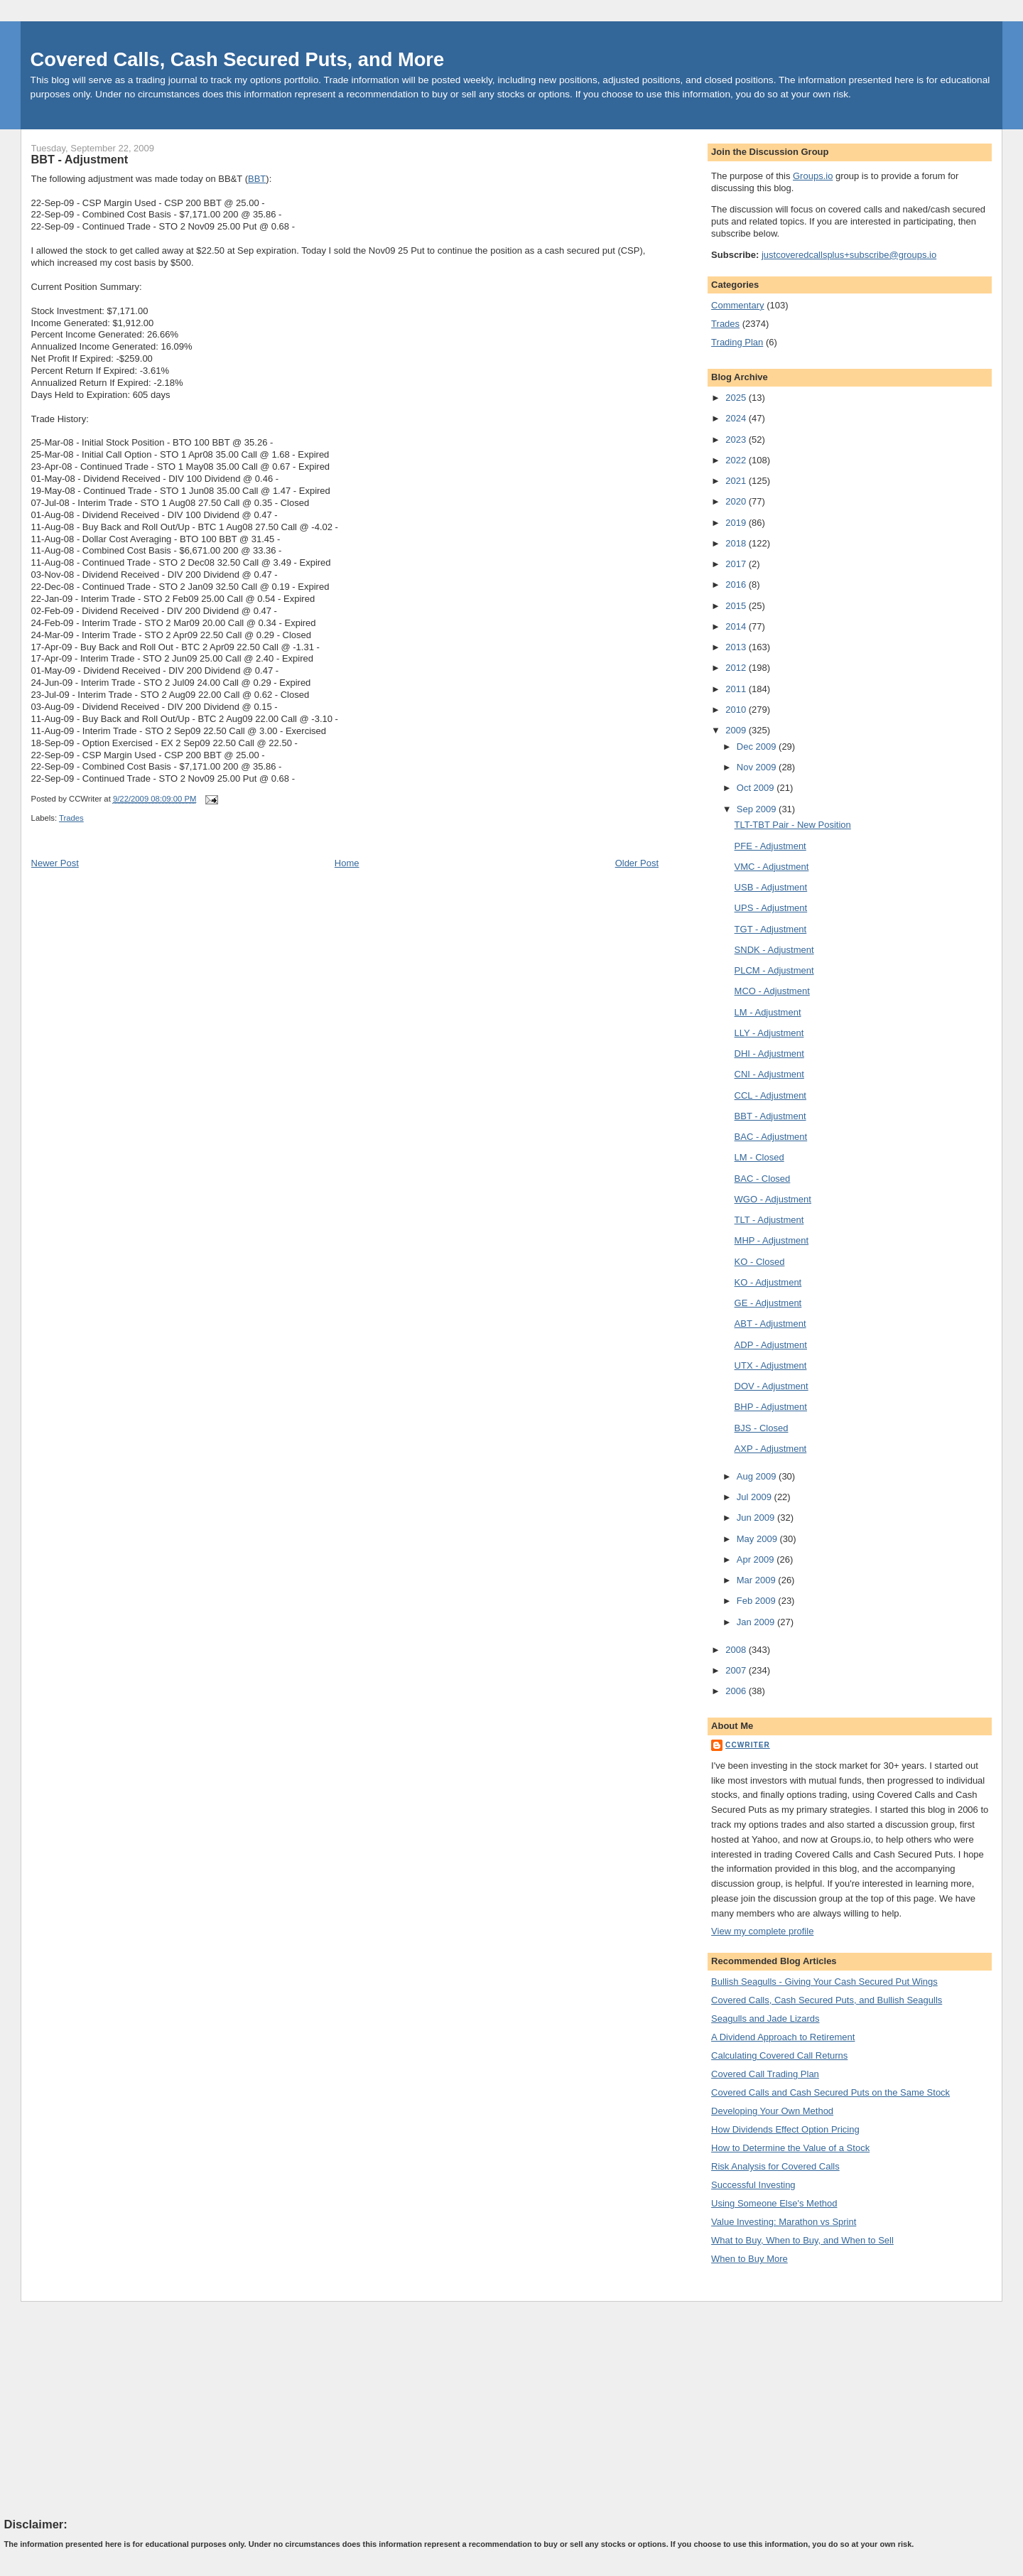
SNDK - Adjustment (774, 949)
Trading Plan (737, 342)
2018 (737, 543)
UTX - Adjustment (771, 1365)
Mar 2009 (758, 1580)
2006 (737, 1691)
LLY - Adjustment (769, 1033)
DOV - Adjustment (771, 1386)
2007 (737, 1670)
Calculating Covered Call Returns (779, 2055)
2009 (737, 730)
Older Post (637, 863)
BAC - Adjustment (771, 1136)
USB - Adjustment (771, 887)
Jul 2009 (755, 1497)
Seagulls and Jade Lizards (765, 2018)
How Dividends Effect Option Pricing (785, 2129)
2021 (737, 480)
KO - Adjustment (768, 1282)
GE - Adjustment (768, 1303)
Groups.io (813, 176)
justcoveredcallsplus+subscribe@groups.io (849, 254)
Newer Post (55, 863)
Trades (71, 818)
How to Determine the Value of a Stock (790, 2148)
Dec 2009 (758, 746)
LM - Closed (759, 1157)
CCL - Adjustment (770, 1095)
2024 (737, 418)
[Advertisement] (110, 2409)
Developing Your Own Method (772, 2111)
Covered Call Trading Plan (765, 2074)
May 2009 (758, 1539)
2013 (737, 647)
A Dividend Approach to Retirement (783, 2037)
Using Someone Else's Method (774, 2203)
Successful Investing (753, 2184)
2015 (737, 605)
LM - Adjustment (768, 1012)
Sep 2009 (758, 809)
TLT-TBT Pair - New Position (793, 824)
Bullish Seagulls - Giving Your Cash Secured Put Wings (824, 1981)
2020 (737, 501)
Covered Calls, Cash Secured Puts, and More (238, 59)
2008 (737, 1649)
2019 (737, 522)
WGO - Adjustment (773, 1199)
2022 (737, 460)
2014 (737, 626)
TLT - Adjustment (769, 1219)
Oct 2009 (756, 787)
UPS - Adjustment (771, 907)
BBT (257, 178)
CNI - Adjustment (769, 1074)
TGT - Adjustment (771, 929)
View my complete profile (762, 1931)
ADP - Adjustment (771, 1345)
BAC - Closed (763, 1178)
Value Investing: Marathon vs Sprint (783, 2221)
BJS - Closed (762, 1428)
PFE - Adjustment (770, 846)
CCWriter (747, 1745)
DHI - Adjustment (769, 1053)
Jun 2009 (757, 1517)
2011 (737, 689)
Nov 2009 (758, 767)
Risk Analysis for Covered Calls (775, 2166)
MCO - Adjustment (772, 991)
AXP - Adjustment (771, 1448)
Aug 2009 (758, 1476)
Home (347, 863)
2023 (737, 439)
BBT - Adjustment (80, 159)
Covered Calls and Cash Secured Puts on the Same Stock (830, 2092)
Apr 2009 (756, 1559)
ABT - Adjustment (770, 1323)
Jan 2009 (757, 1622)
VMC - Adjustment (772, 866)
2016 (737, 584)
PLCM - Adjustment (774, 970)
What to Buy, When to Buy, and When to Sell (802, 2240)
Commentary (737, 305)
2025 (737, 397)
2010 (737, 709)
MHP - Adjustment (772, 1240)
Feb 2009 (758, 1600)
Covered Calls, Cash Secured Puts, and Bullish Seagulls (826, 2000)
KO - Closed (760, 1261)
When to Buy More (749, 2258)
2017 (737, 564)
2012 (737, 667)
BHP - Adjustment (771, 1406)
